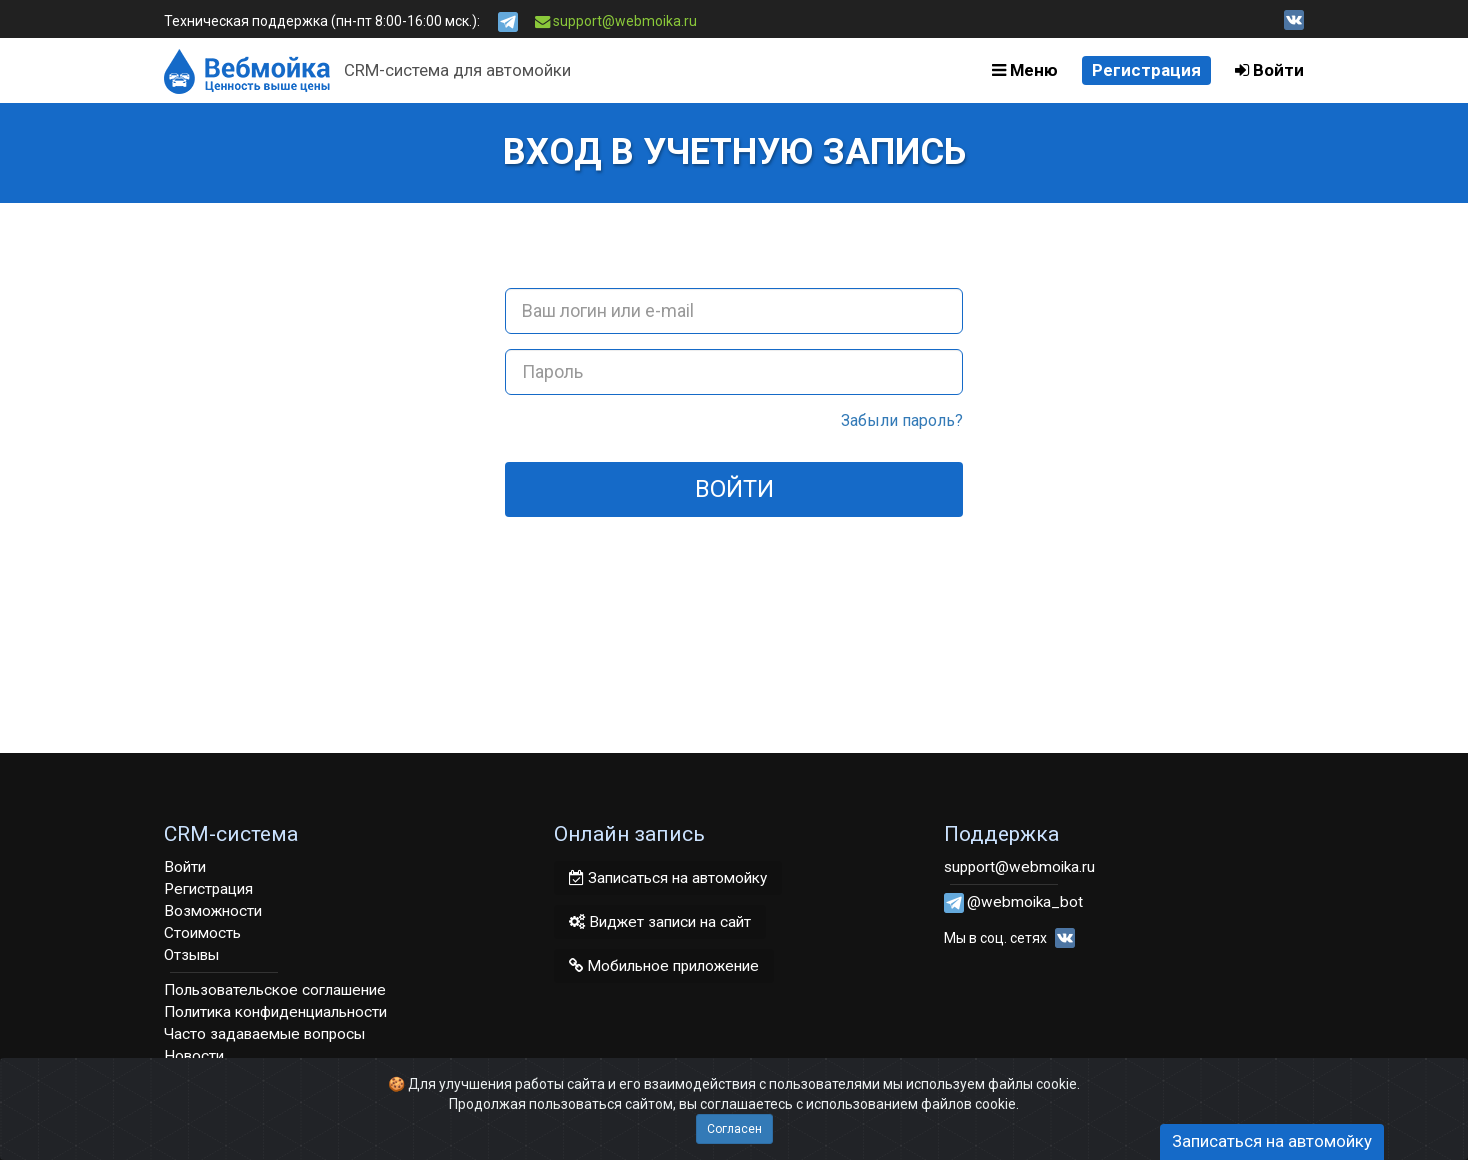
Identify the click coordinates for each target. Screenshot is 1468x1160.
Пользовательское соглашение (275, 990)
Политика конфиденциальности (275, 1012)
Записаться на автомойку (668, 878)
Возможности (213, 911)
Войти (1269, 70)
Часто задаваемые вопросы (264, 1034)
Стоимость (202, 933)
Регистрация (1146, 70)
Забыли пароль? (902, 420)
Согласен (734, 1129)
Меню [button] (1025, 70)
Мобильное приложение (664, 966)
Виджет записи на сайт (660, 922)
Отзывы (191, 955)
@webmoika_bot (1025, 902)
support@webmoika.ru (616, 21)
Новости (194, 1056)
